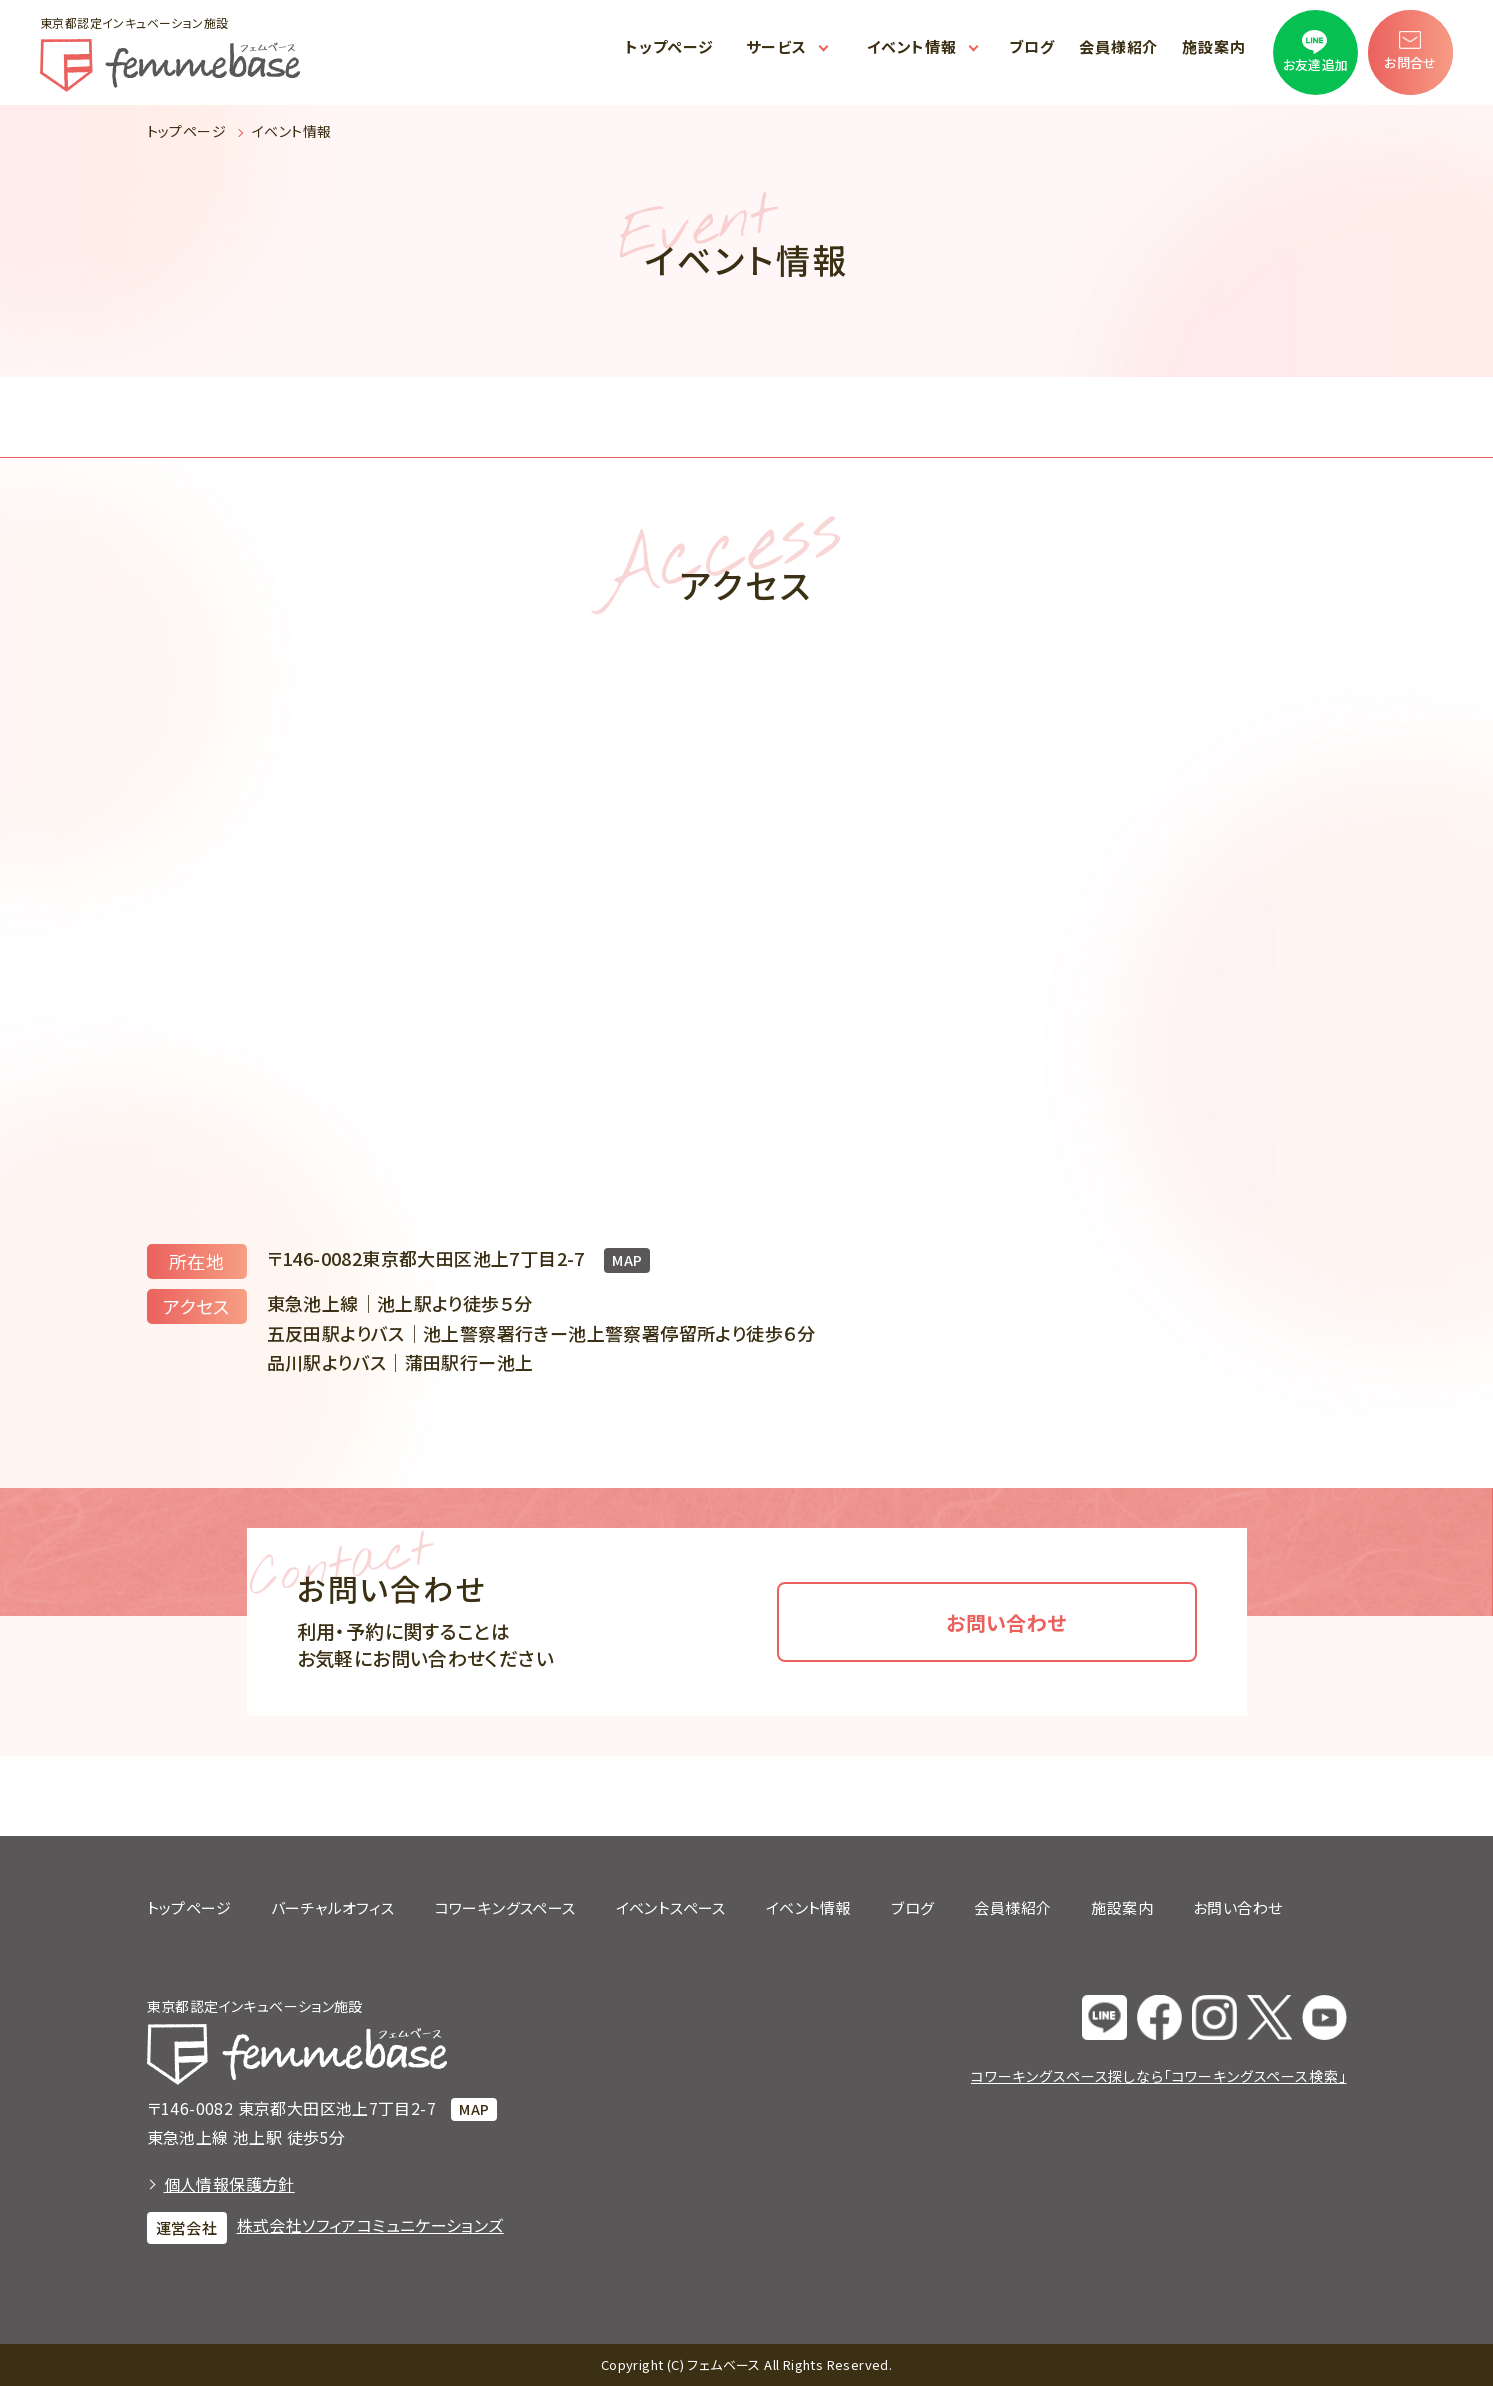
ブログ (1032, 46)
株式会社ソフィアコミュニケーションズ (370, 2225)
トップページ (669, 46)
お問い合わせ (1006, 1622)
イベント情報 (912, 46)
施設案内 (1214, 46)
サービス (776, 46)
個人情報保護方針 (229, 2184)
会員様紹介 (1119, 46)
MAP (627, 1260)
